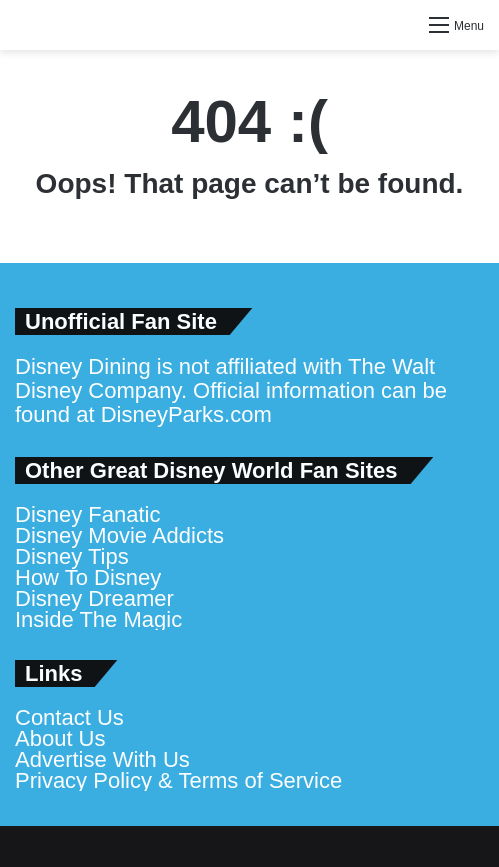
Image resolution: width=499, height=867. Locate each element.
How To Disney (88, 577)
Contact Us (69, 717)
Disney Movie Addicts (119, 535)
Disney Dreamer (94, 598)
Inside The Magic (98, 619)
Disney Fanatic (88, 514)
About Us (60, 738)
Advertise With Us (102, 759)
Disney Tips (72, 556)
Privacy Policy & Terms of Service (178, 780)
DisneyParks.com (186, 414)
